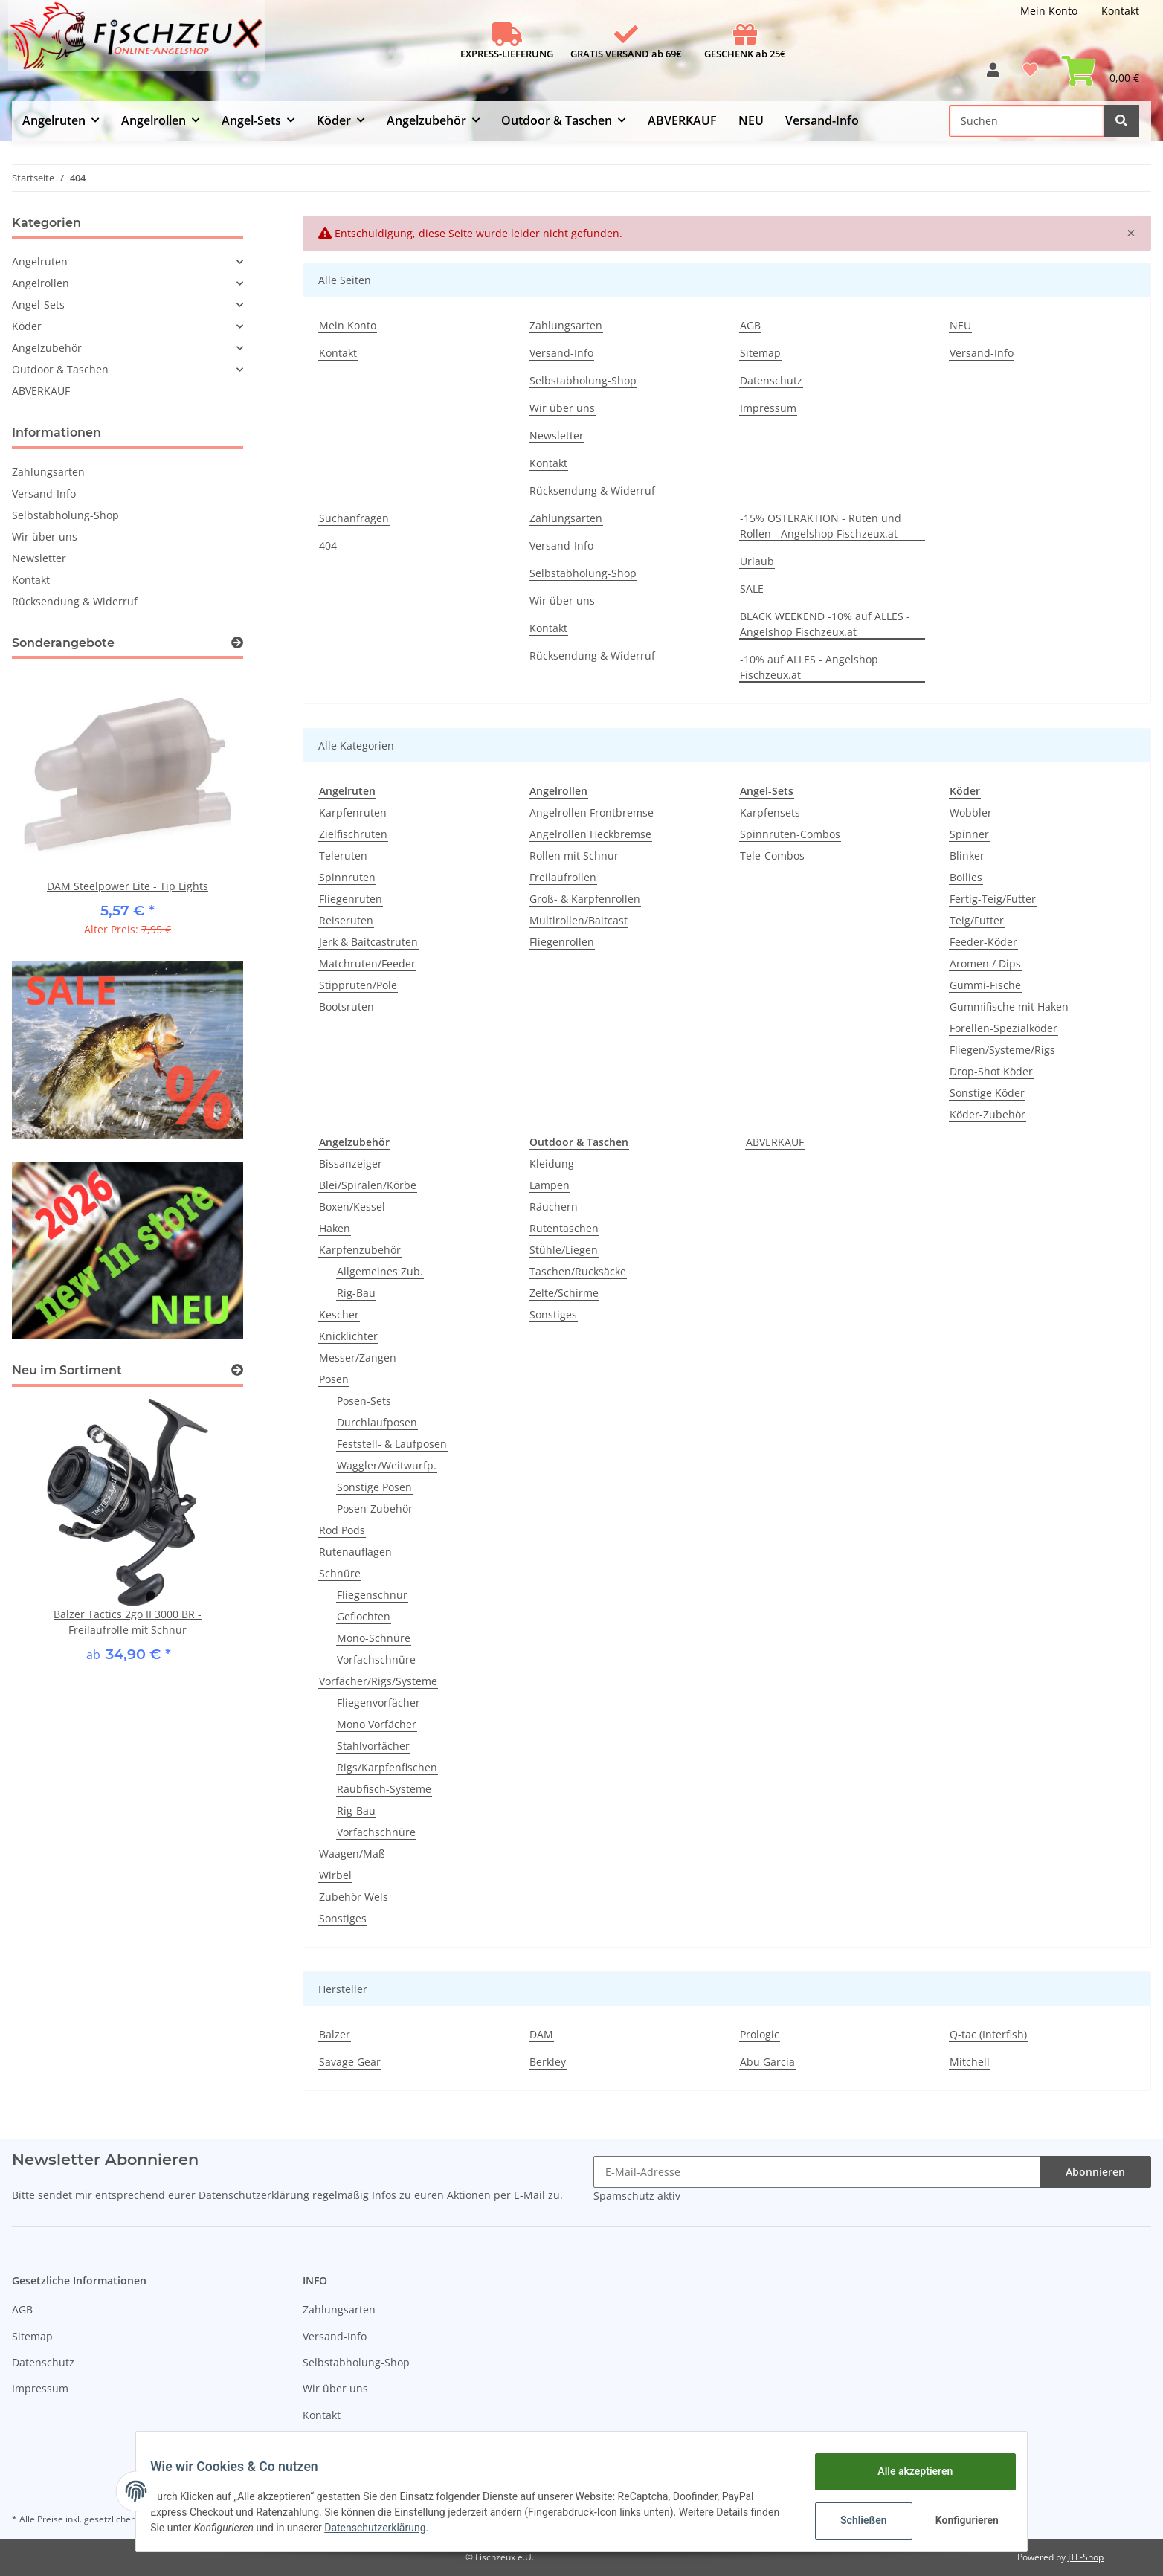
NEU (751, 120)
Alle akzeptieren (905, 2471)
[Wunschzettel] (1030, 75)
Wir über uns (562, 408)
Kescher (339, 1314)
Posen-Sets (364, 1401)
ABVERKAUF (775, 1142)
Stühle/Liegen (563, 1250)
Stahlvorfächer (373, 1746)
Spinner (969, 834)
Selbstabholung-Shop (583, 380)
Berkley (547, 2062)
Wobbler (971, 812)
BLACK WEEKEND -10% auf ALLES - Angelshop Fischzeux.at (825, 624)
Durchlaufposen (377, 1422)
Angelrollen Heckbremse (590, 834)
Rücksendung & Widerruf (592, 490)
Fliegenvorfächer (378, 1703)
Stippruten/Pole (358, 985)
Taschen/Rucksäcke (577, 1271)
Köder (27, 326)
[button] (993, 75)
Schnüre (340, 1573)
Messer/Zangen (357, 1357)
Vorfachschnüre (376, 1659)
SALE (752, 589)
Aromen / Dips (985, 963)
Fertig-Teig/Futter (993, 899)
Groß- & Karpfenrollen (584, 899)
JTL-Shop (1086, 2557)
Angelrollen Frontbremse (591, 812)
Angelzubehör (47, 348)
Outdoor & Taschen (60, 369)
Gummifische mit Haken (1009, 1006)
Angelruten (40, 261)
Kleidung (551, 1163)
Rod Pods (342, 1530)
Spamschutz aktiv (636, 2196)
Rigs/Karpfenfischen (387, 1767)
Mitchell (970, 2062)
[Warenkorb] (1100, 75)
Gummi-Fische (985, 985)
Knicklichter (348, 1336)
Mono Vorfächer (376, 1724)
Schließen (854, 2520)
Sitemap (760, 353)
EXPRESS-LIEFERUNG (506, 53)
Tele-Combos (772, 856)
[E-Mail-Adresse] (816, 2172)
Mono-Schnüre (373, 1638)
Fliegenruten (350, 899)
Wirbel (335, 1875)
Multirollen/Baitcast (578, 920)
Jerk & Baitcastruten (368, 942)
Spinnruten (347, 877)
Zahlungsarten (565, 325)
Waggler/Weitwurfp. (386, 1465)
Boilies (966, 877)
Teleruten (343, 856)
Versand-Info (822, 120)
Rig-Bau (356, 1293)
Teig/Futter (977, 920)
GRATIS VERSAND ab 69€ (626, 53)
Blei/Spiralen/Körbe (367, 1185)
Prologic (759, 2034)
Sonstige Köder (987, 1093)
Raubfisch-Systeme (384, 1789)
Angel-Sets (38, 304)
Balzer (334, 2034)
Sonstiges (343, 1918)
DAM (541, 2034)
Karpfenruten (353, 812)
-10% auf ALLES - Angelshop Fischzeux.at (809, 667)
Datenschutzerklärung (254, 2195)
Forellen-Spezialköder (1003, 1028)
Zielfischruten (353, 834)
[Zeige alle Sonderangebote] (237, 643)
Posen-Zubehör (375, 1508)
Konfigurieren (958, 2520)
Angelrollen (40, 283)
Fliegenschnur (372, 1595)
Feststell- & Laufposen (392, 1444)
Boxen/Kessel (352, 1207)
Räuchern (553, 1207)
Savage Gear (350, 2062)
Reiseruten (346, 920)
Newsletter (556, 435)
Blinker (967, 856)
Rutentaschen (564, 1228)
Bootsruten (346, 1006)
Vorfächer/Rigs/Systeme (378, 1681)
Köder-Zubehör (987, 1114)
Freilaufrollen (562, 877)
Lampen (549, 1185)
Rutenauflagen (355, 1552)
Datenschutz (771, 380)
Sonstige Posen (374, 1487)
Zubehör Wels (353, 1897)
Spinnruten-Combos (790, 834)
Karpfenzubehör (360, 1250)
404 (328, 545)
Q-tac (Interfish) (988, 2034)
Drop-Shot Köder (991, 1071)
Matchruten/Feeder (367, 963)
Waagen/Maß (352, 1853)
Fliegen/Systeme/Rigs (1002, 1050)
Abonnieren (1095, 2172)
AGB (750, 325)
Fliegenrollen (561, 942)
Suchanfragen (354, 518)
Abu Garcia (767, 2062)
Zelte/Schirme (564, 1293)
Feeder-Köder (983, 942)
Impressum (768, 408)
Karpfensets (770, 812)
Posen (334, 1379)
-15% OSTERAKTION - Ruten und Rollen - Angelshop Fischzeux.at (820, 526)
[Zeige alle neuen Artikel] (237, 1370)
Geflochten (363, 1616)
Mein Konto (1048, 11)
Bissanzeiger (350, 1163)
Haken (334, 1228)
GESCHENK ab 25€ (745, 53)
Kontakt (1120, 11)
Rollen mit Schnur (574, 856)
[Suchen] (1026, 121)
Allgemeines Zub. (380, 1271)
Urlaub (757, 561)
